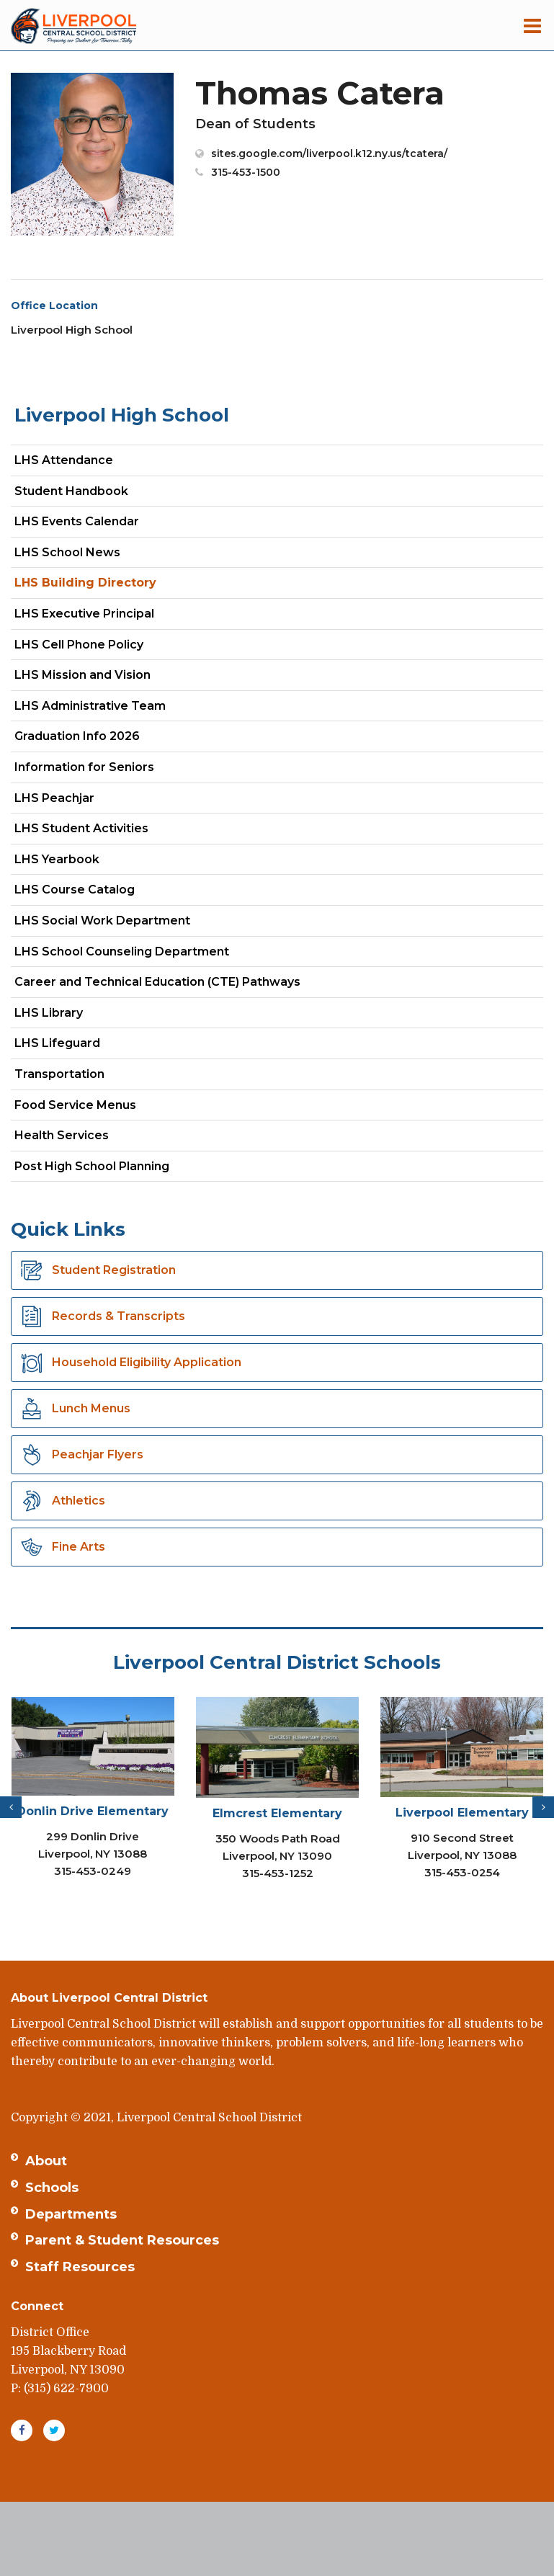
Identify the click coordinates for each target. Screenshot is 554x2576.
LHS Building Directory (85, 582)
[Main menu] (532, 25)
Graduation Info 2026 (77, 736)
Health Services (61, 1135)
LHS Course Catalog (99, 892)
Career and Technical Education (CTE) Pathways (157, 982)
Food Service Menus (75, 1105)
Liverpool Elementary (462, 1812)
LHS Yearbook (56, 859)
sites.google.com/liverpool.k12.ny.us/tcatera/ (329, 153)
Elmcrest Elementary (277, 1813)
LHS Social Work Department (127, 923)
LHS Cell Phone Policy (78, 644)
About (46, 2161)
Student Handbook (71, 491)
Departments (71, 2214)
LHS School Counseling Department (147, 954)
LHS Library (48, 1013)
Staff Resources (80, 2267)
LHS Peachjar (79, 801)
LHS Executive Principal (84, 613)
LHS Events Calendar (76, 521)
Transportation (59, 1074)
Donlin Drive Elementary (93, 1811)
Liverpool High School (121, 415)
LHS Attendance (63, 460)
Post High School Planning (91, 1166)
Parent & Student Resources (122, 2240)
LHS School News (67, 552)
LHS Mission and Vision (82, 675)
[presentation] (11, 1807)
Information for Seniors (84, 767)
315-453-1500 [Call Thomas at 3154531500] (245, 172)
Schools (52, 2188)
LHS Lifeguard (57, 1043)
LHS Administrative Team (90, 706)
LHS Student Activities (81, 828)
